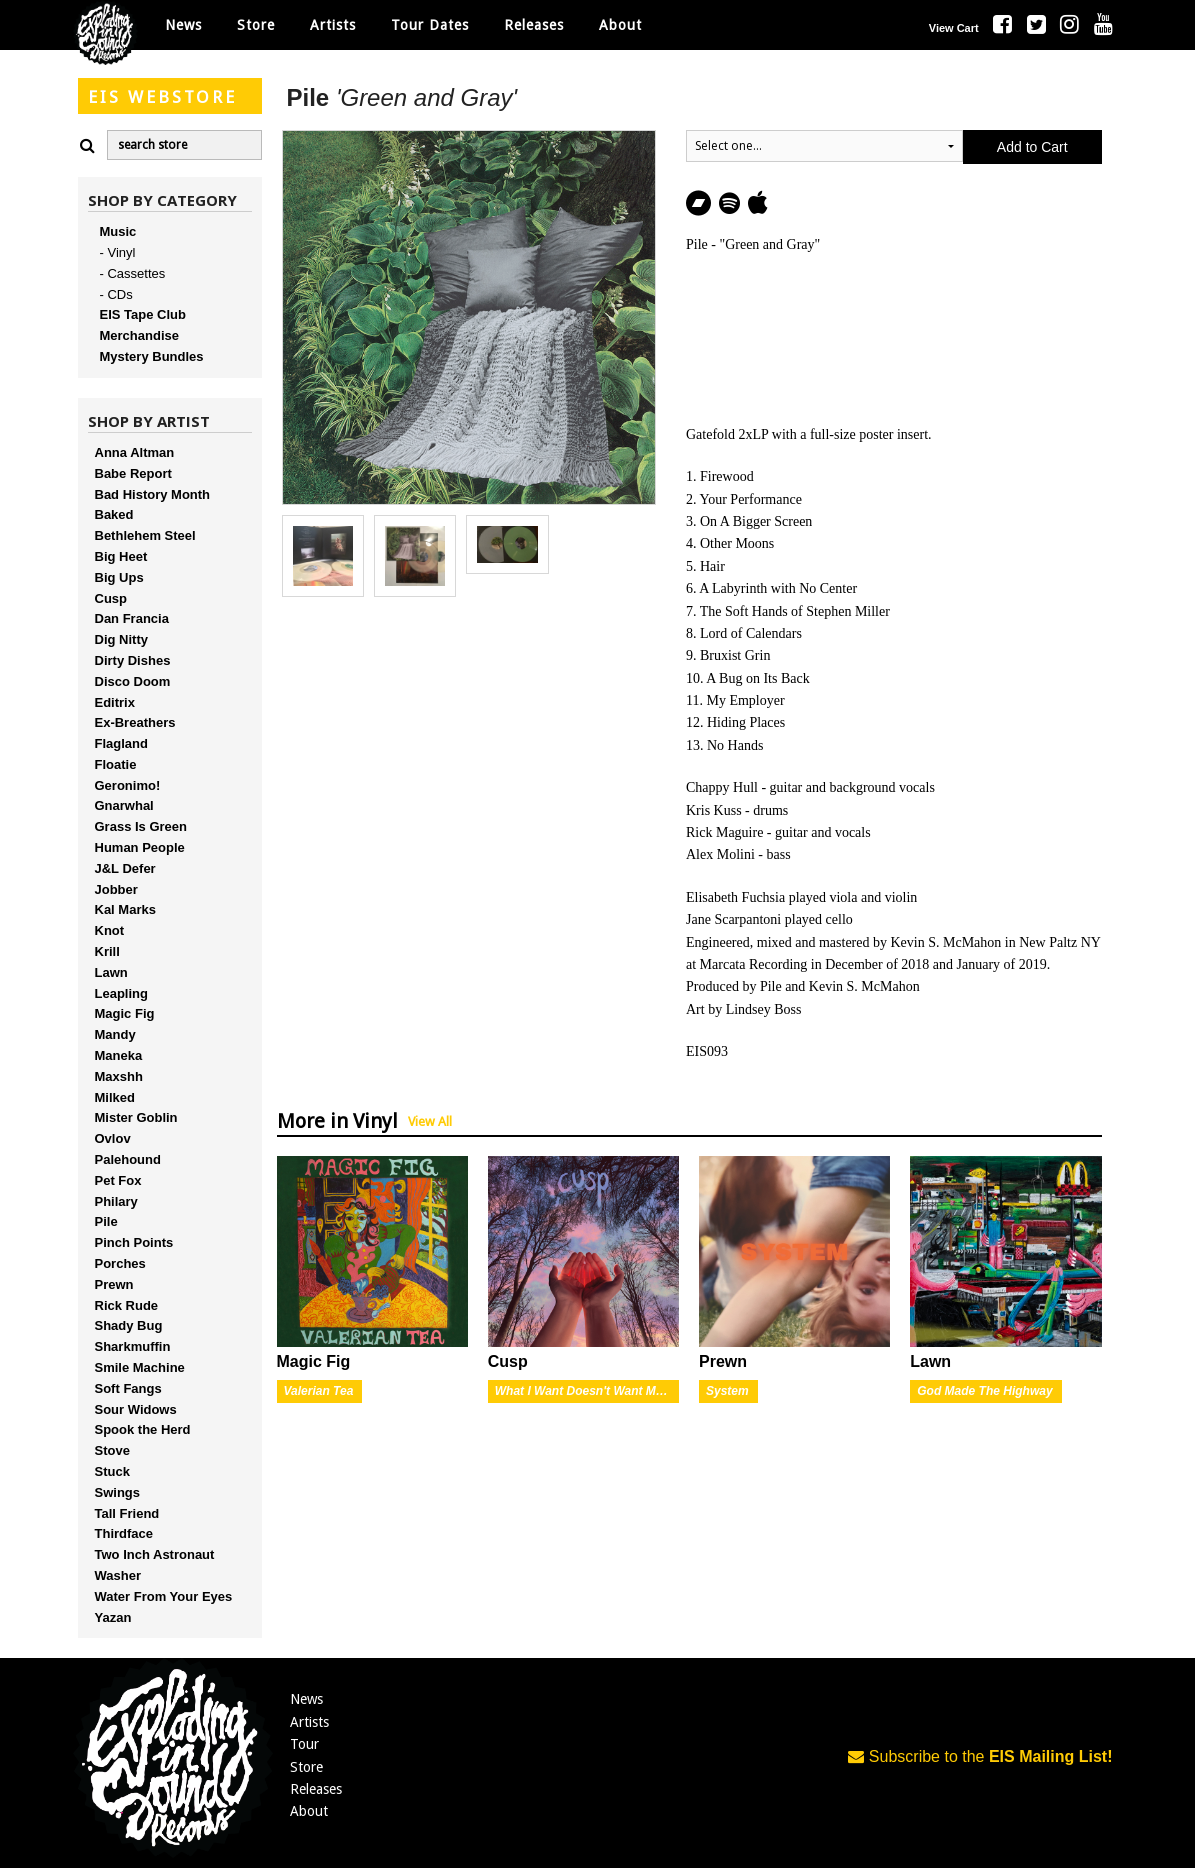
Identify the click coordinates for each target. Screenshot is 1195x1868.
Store (306, 1767)
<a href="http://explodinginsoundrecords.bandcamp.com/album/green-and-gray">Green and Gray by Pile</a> (894, 336)
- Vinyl (118, 252)
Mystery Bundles (152, 356)
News (183, 25)
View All (430, 1121)
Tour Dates (430, 25)
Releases (534, 25)
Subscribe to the (980, 1756)
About (620, 25)
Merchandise (139, 335)
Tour (304, 1744)
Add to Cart (1032, 147)
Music (118, 231)
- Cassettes (133, 273)
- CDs (116, 294)
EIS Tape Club (143, 314)
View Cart (954, 28)
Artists (309, 1722)
